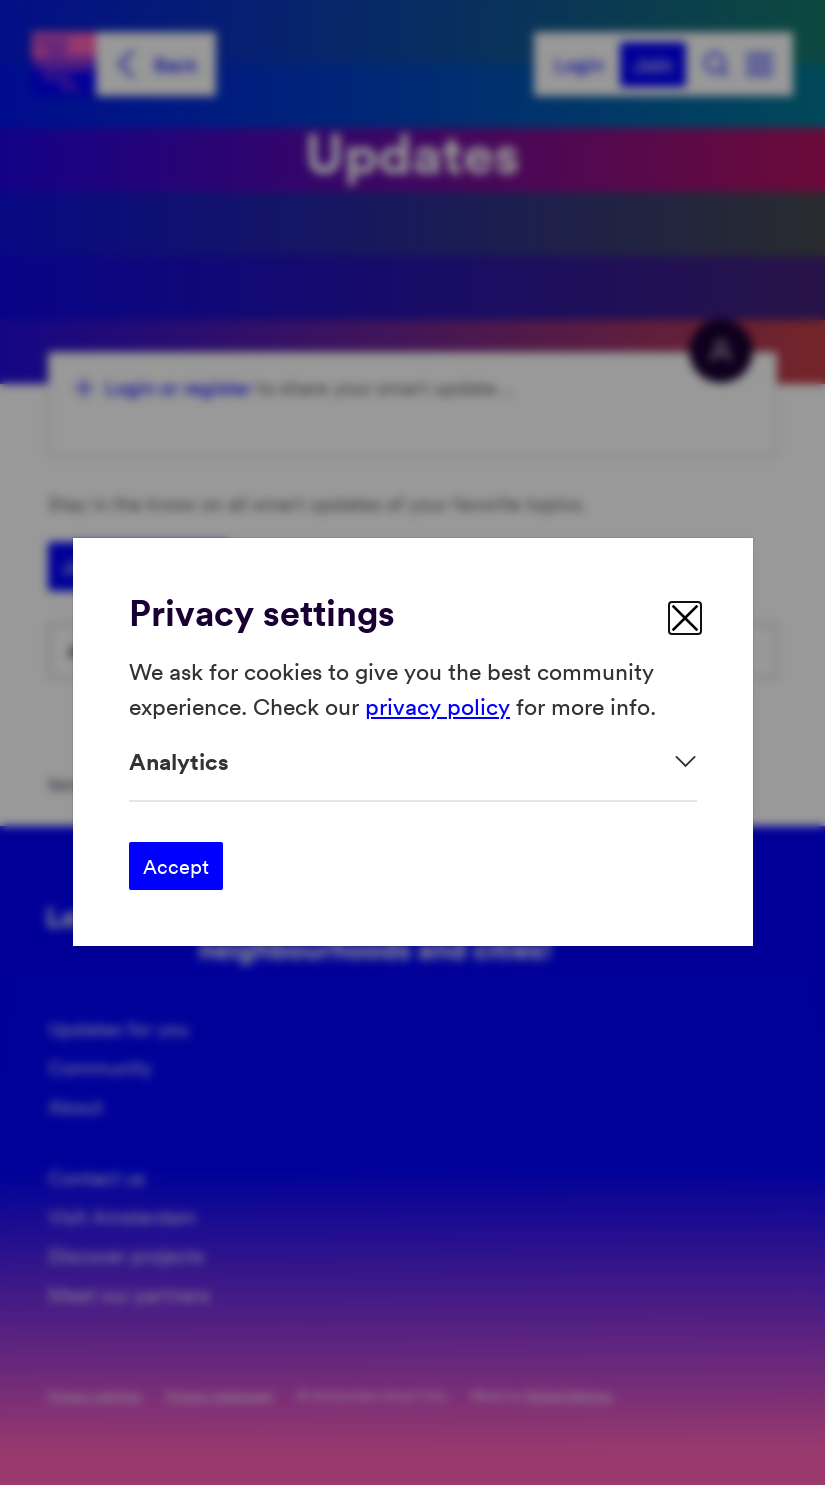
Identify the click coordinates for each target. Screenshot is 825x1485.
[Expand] (413, 761)
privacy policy (437, 705)
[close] (685, 618)
